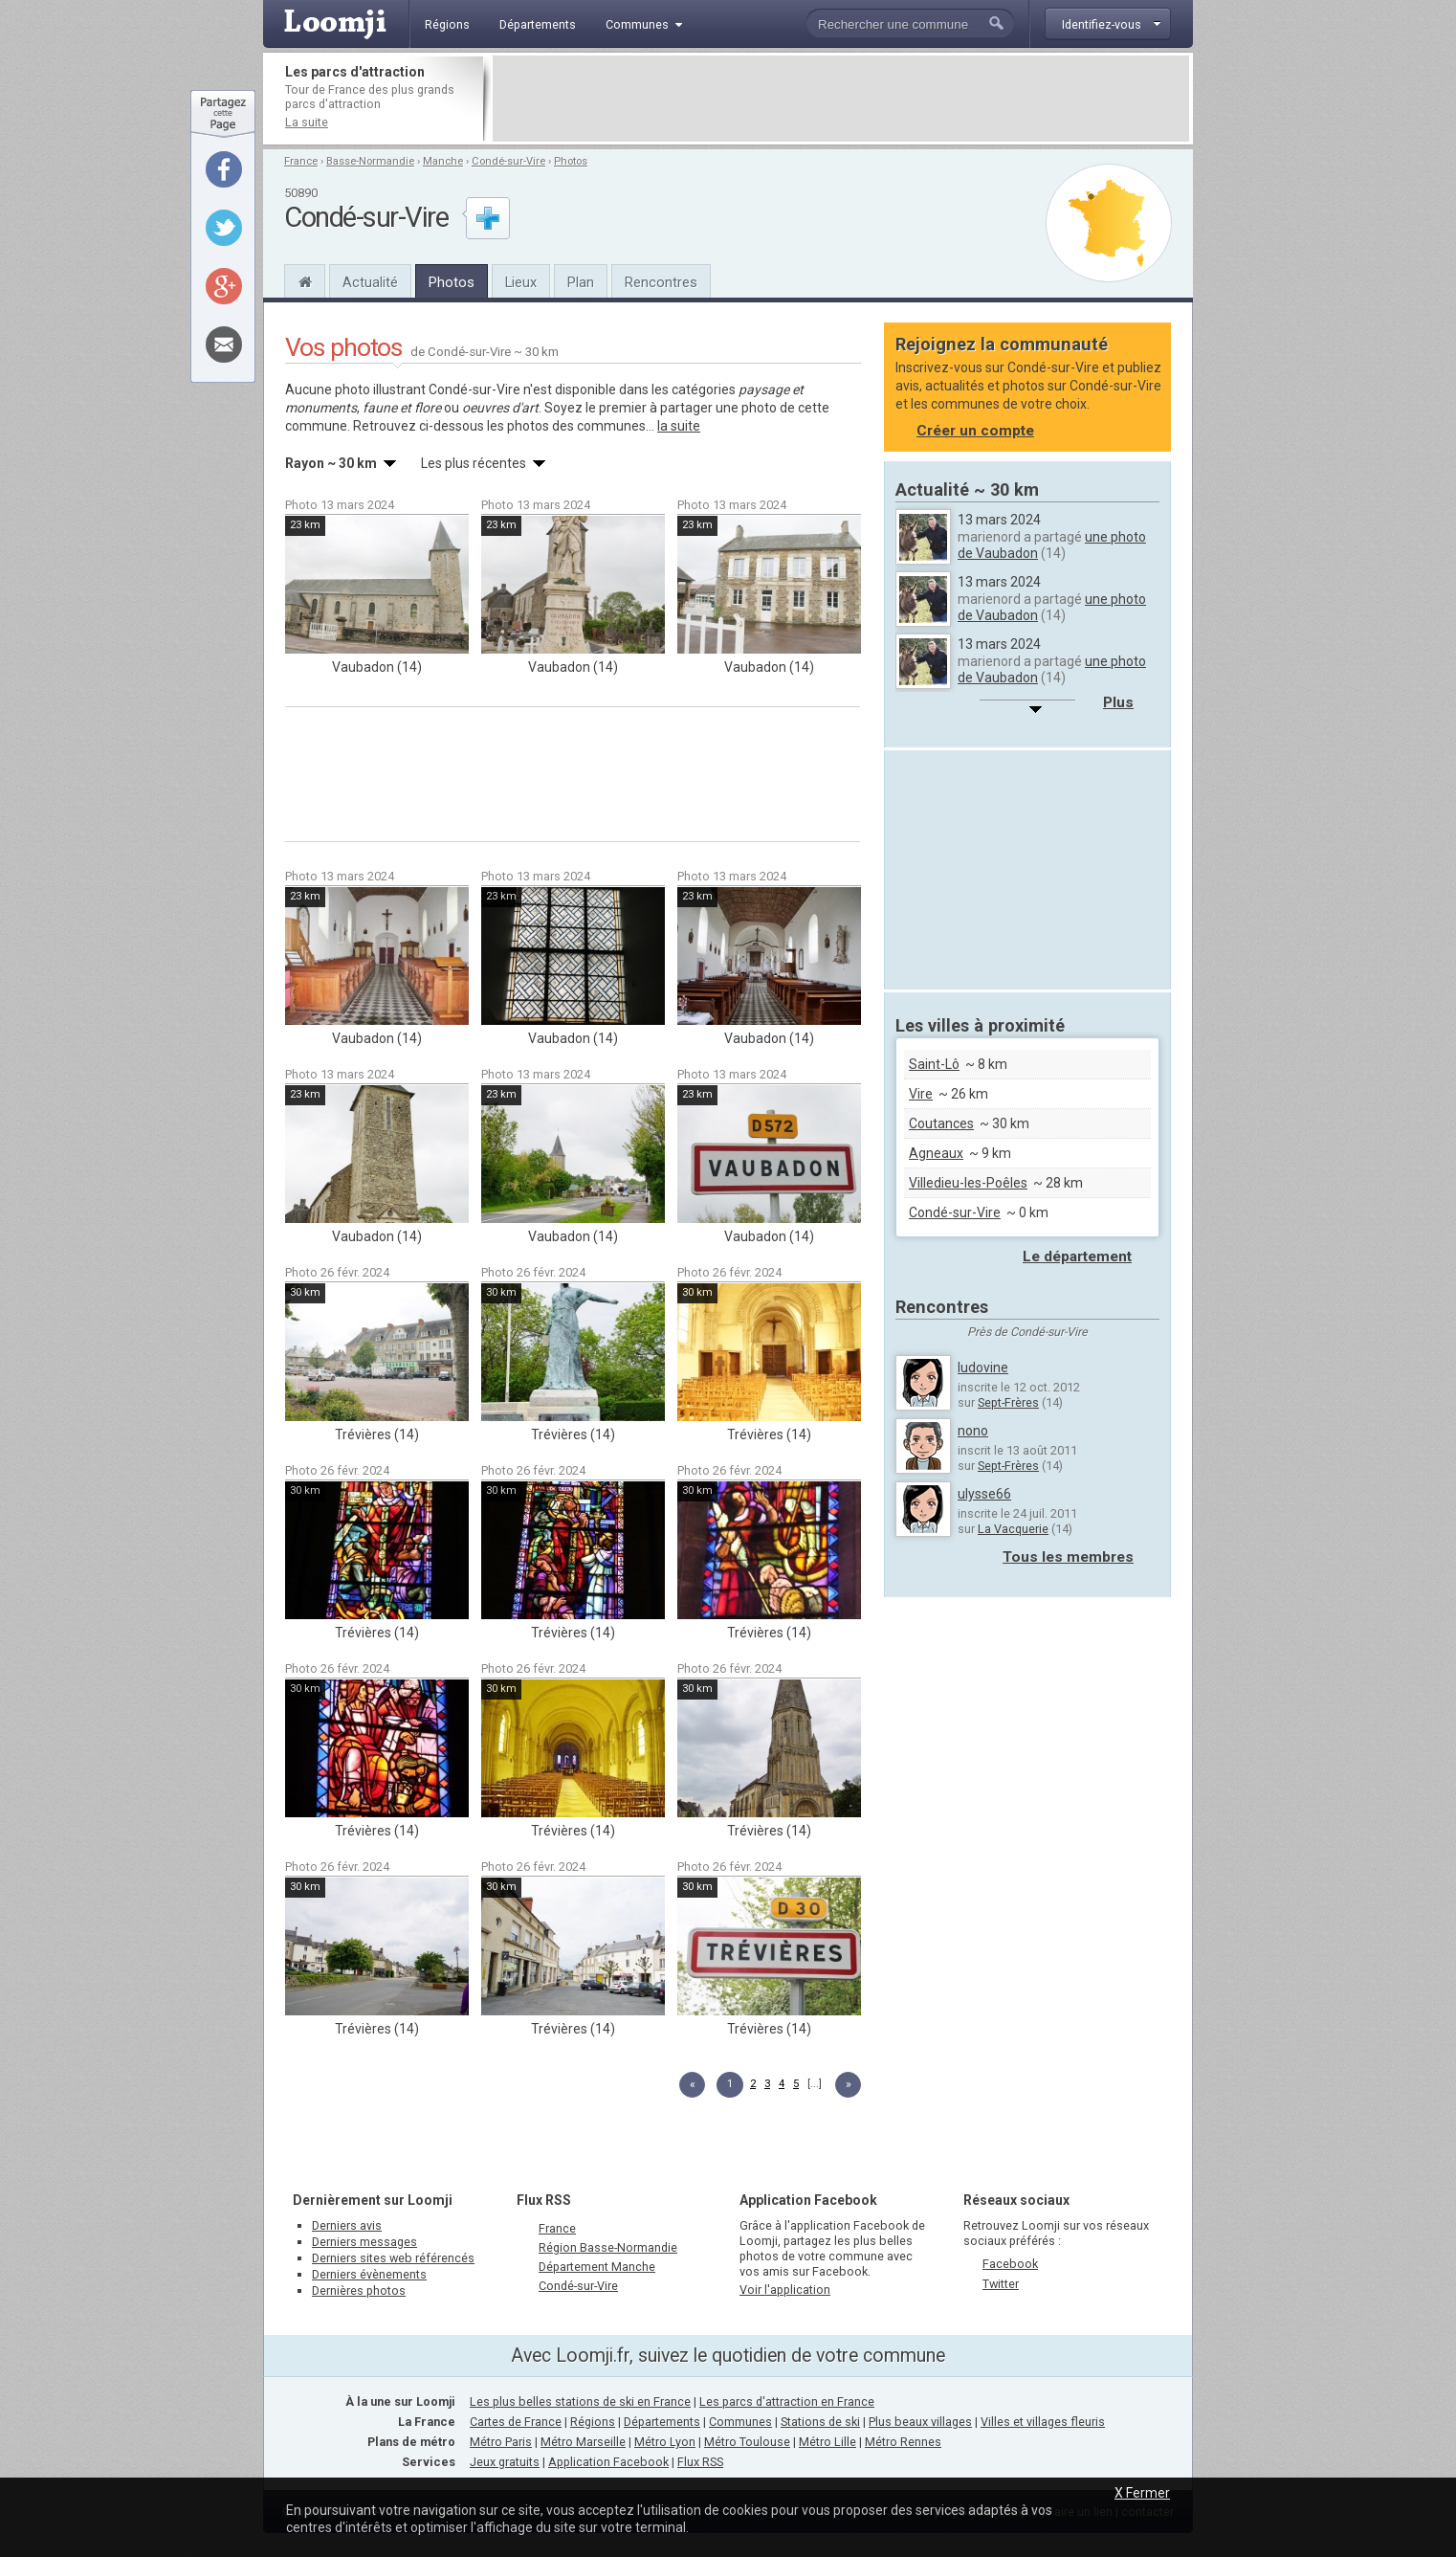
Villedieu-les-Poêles (968, 1182)
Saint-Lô (934, 1064)
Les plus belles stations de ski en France (580, 2401)
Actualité (370, 282)
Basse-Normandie (370, 161)
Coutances (941, 1123)
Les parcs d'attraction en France (786, 2401)
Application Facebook (608, 2462)
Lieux (521, 282)
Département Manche (597, 2266)
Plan (580, 282)
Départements (662, 2421)
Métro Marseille (583, 2442)
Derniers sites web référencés (393, 2258)
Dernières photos (359, 2290)
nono (973, 1430)
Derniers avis (347, 2225)
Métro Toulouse (747, 2442)
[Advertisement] (841, 99)
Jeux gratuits (505, 2462)
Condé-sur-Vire (508, 161)
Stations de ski (820, 2421)
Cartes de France (516, 2421)
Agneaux (936, 1153)
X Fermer (1142, 2493)
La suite (306, 122)
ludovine (983, 1367)
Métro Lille (827, 2442)
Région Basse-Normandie (608, 2247)
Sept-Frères (1008, 1402)
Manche (443, 161)
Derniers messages (364, 2242)
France (301, 161)
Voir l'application (784, 2289)
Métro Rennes (903, 2442)
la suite (678, 426)
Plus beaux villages (920, 2421)
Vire (921, 1093)
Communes (740, 2421)
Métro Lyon (664, 2442)
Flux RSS (544, 2200)
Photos (570, 161)
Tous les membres (1068, 1557)
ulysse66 (984, 1493)
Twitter (1000, 2284)
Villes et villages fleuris (1043, 2421)
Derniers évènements (369, 2274)
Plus (1118, 702)
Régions (592, 2421)
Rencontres (661, 282)
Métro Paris (501, 2442)
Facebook (1010, 2264)
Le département (1077, 1256)
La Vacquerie (1013, 1529)
